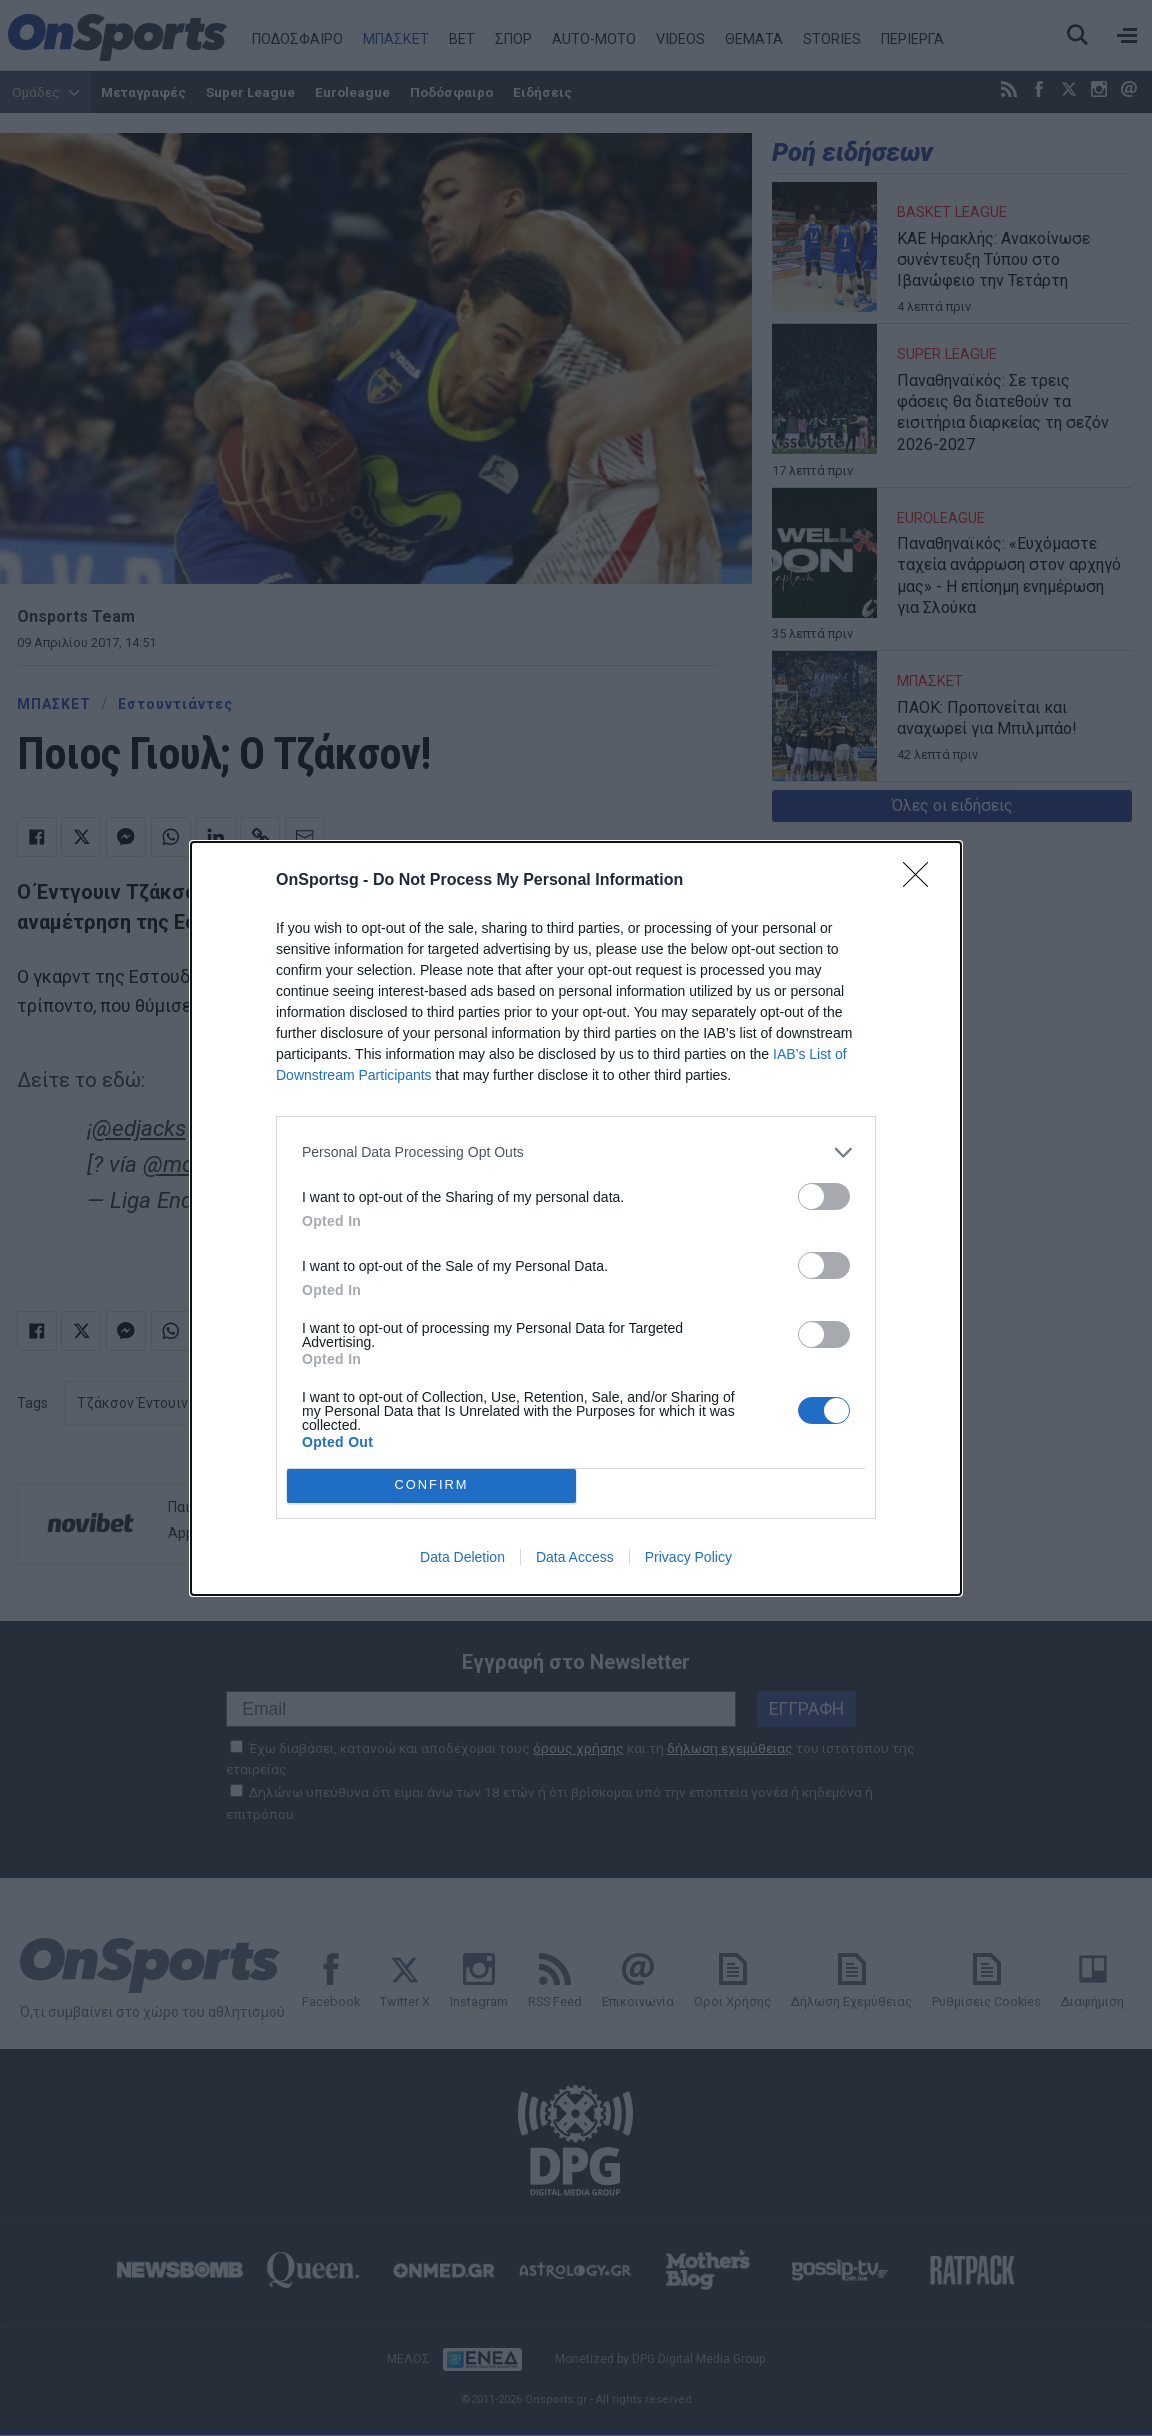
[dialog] (576, 1218)
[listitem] (576, 1152)
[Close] (922, 881)
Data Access (575, 1557)
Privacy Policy (688, 1557)
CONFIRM (431, 1485)
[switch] (824, 1196)
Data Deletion (462, 1557)
